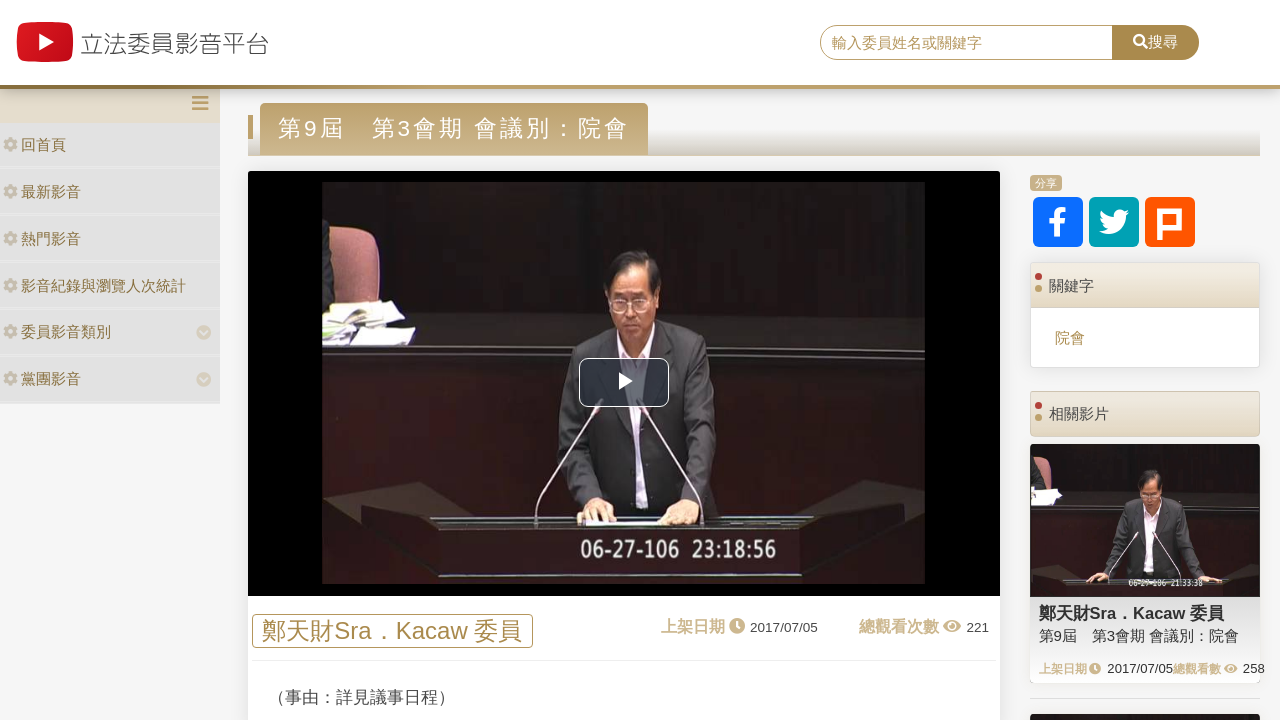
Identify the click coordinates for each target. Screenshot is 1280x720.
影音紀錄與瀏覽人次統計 (94, 285)
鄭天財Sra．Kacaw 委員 (392, 631)
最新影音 (42, 191)
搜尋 (1155, 41)
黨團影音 (42, 378)
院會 (1070, 337)
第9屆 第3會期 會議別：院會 (1139, 635)
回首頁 (34, 144)
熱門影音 (42, 238)
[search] (966, 43)
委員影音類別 (57, 331)
